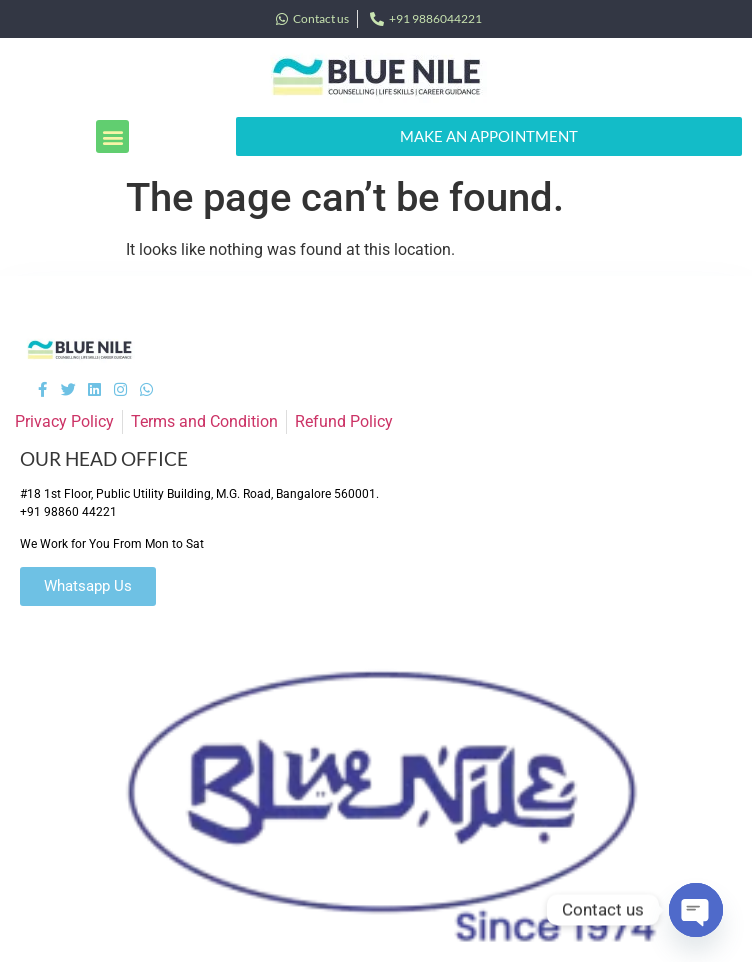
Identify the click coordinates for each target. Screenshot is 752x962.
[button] (112, 136)
